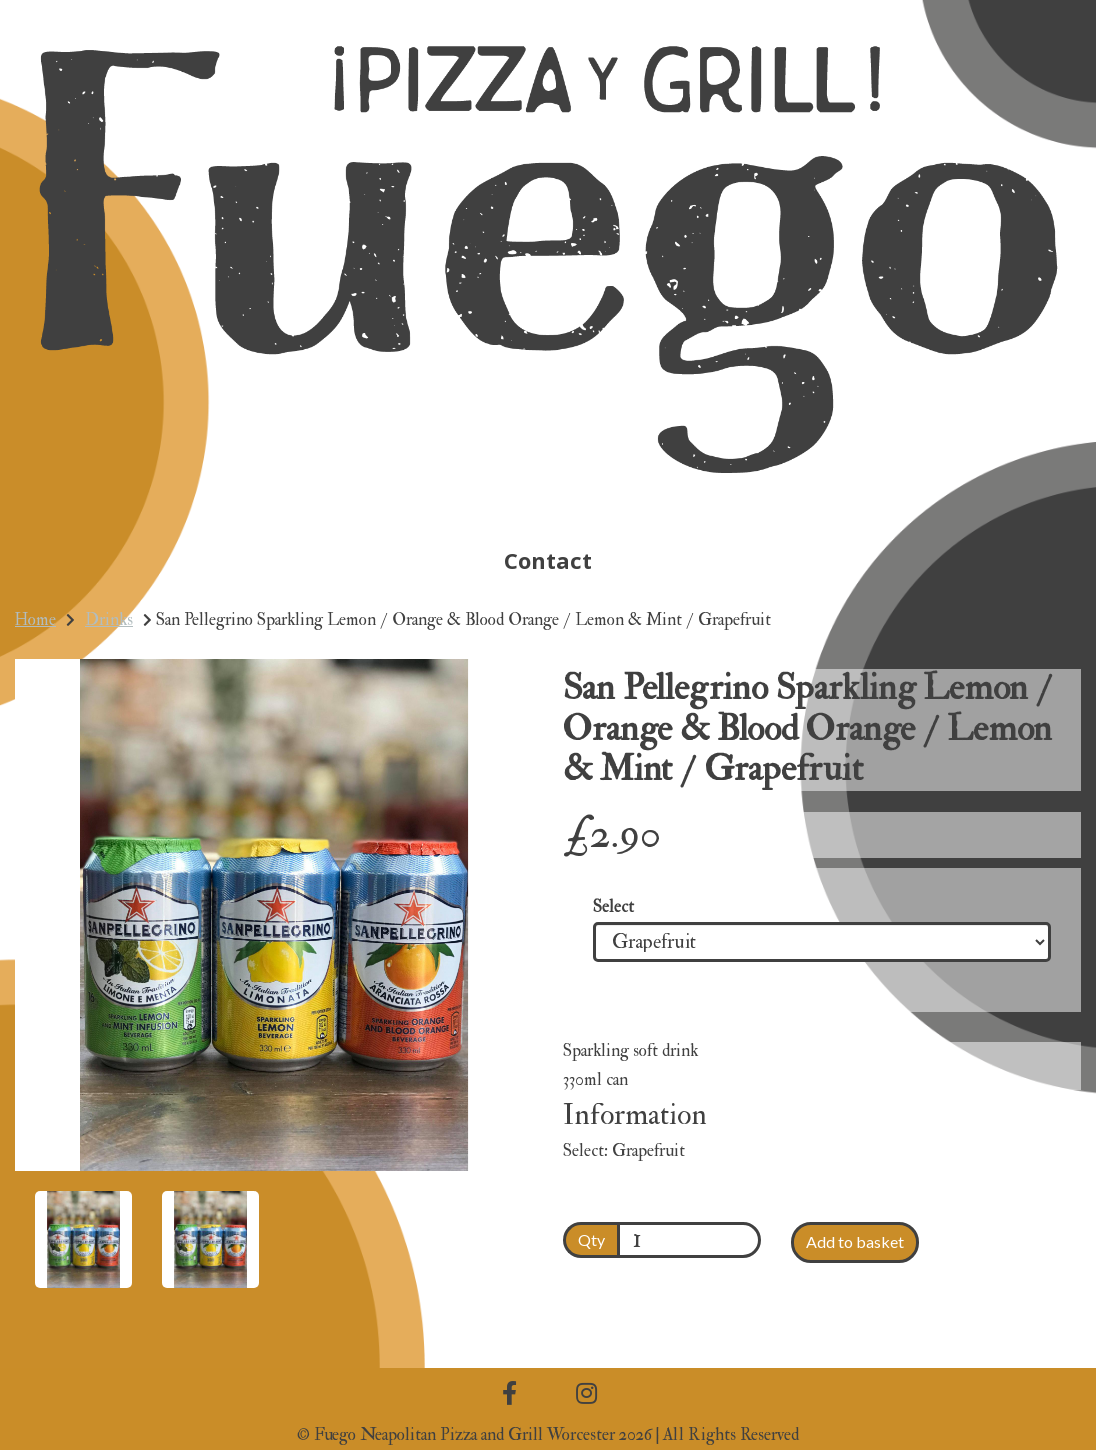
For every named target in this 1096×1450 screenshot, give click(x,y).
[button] (64, 1043)
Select (613, 907)
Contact (548, 560)
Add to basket (855, 1241)
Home (35, 620)
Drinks (109, 620)
